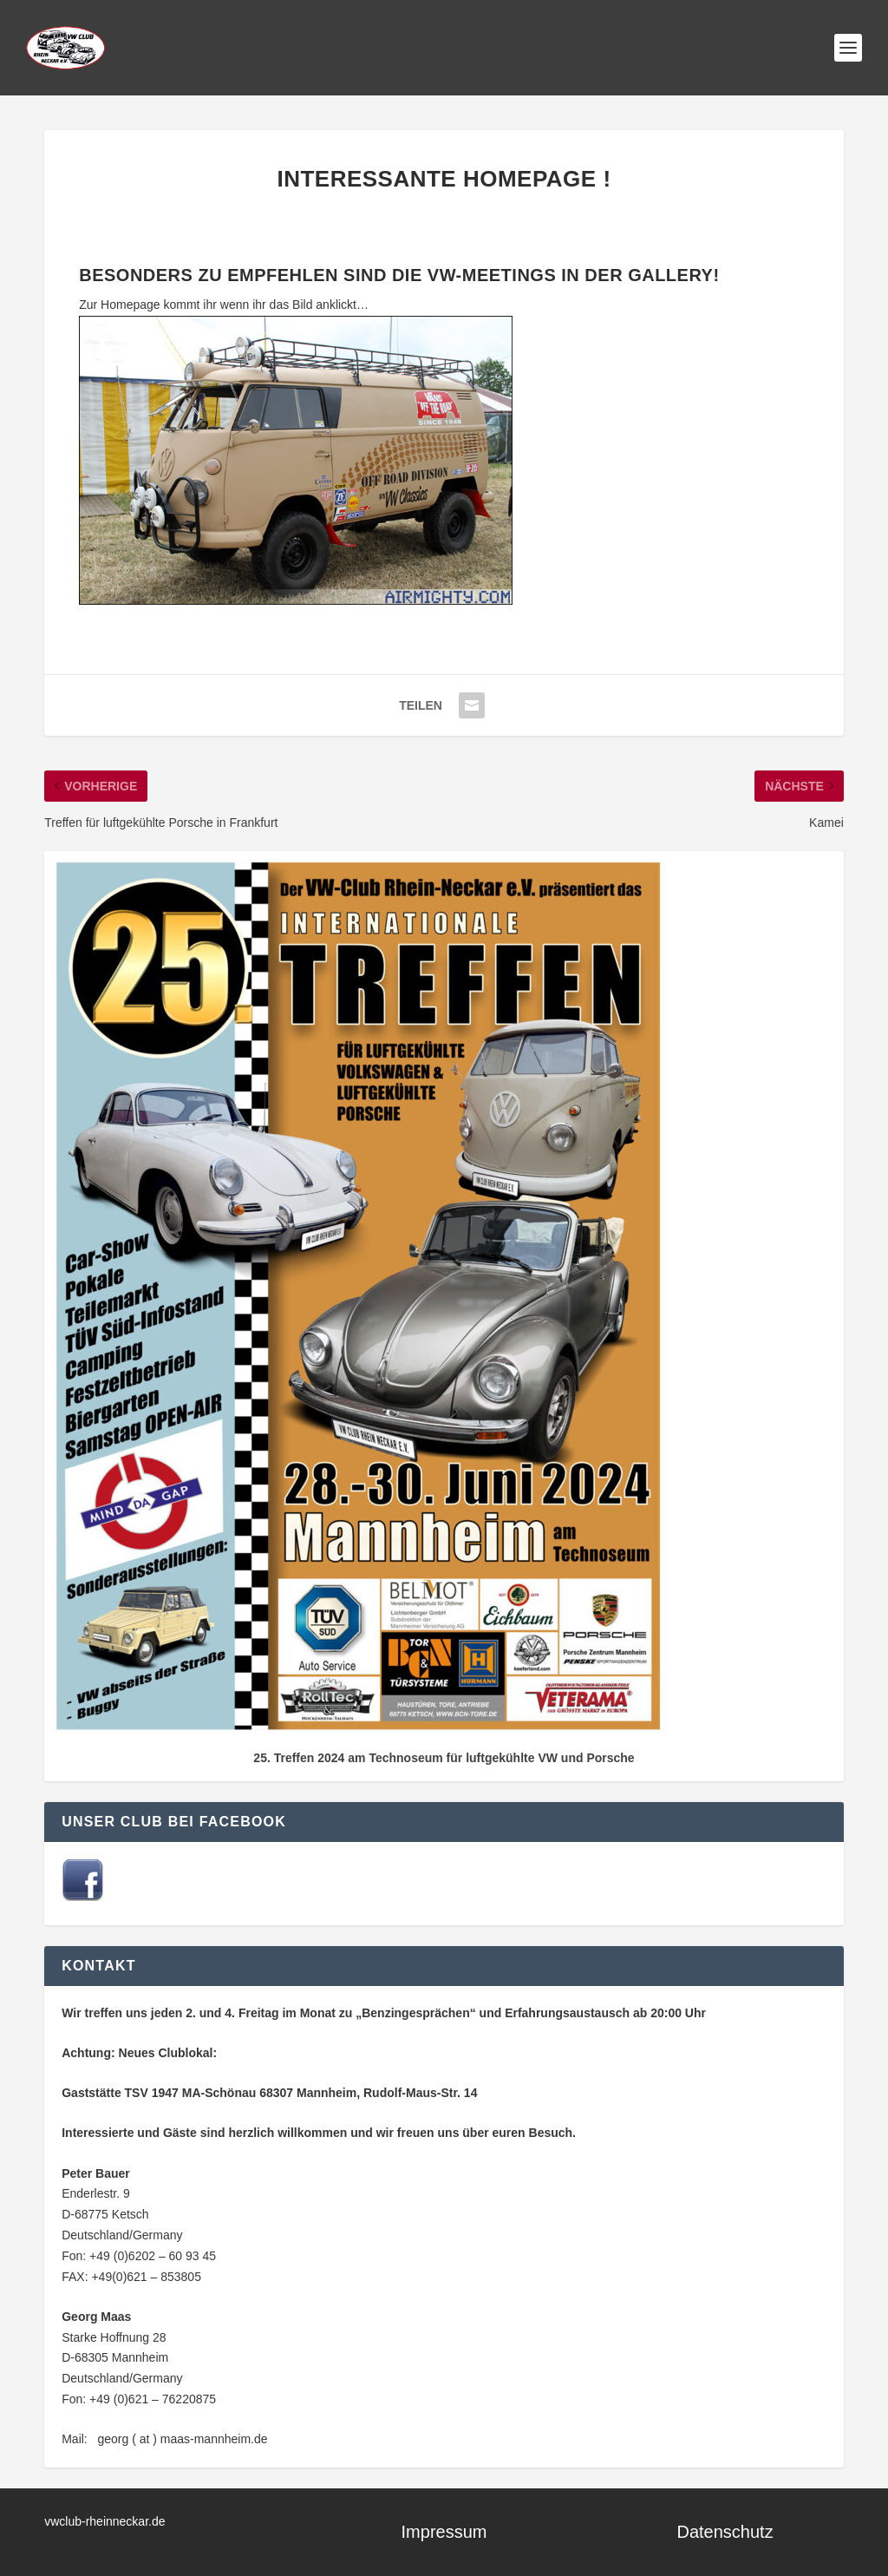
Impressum (444, 2531)
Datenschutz (725, 2531)
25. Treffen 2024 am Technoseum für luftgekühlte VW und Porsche (443, 1758)
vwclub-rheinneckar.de (104, 2521)
